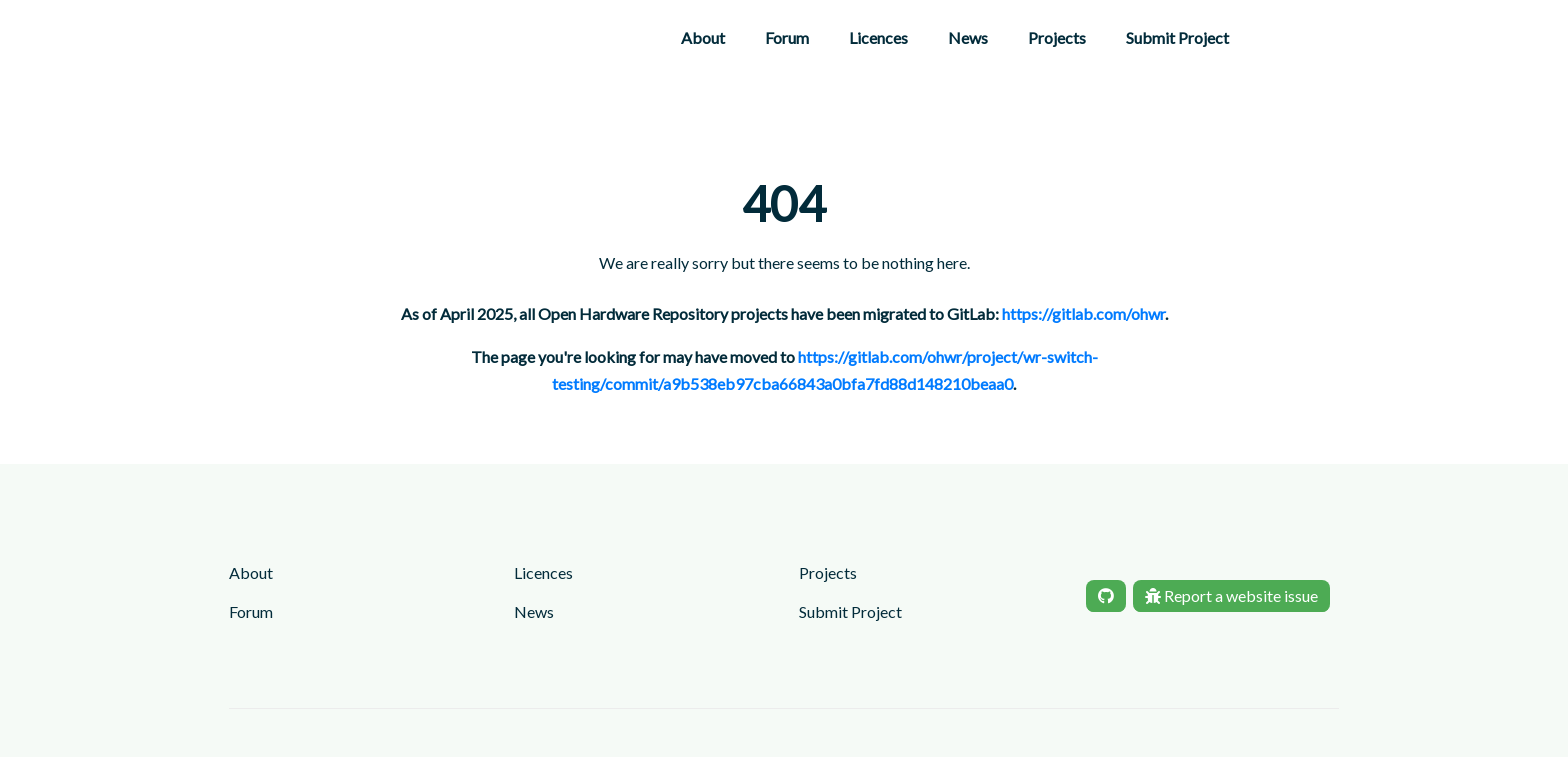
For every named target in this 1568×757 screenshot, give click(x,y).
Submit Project (1177, 37)
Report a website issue (1231, 595)
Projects (1057, 37)
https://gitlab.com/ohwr (1083, 313)
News (968, 37)
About (703, 37)
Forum (787, 37)
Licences (878, 37)
